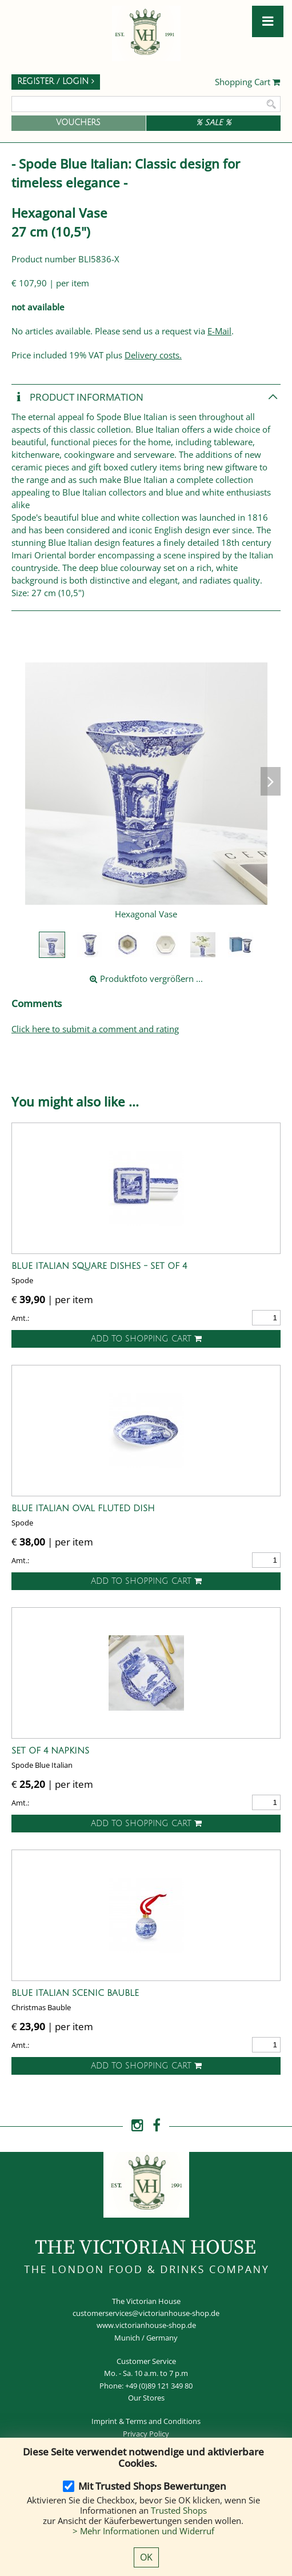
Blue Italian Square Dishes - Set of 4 (99, 1266)
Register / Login (55, 81)
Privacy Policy (146, 2434)
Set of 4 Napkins (50, 1750)
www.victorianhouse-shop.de (146, 2325)
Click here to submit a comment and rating (95, 1029)
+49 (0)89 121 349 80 (159, 2386)
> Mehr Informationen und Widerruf (143, 2531)
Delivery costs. (153, 355)
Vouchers (78, 122)
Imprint (104, 2421)
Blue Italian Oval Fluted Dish (83, 1508)
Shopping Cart (248, 82)
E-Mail (219, 331)
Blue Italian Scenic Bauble (75, 1993)
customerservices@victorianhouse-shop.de (146, 2313)
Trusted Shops (179, 2510)
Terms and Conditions (163, 2421)
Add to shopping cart (146, 1339)
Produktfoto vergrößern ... (146, 978)
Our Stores (146, 2398)
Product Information (77, 397)
